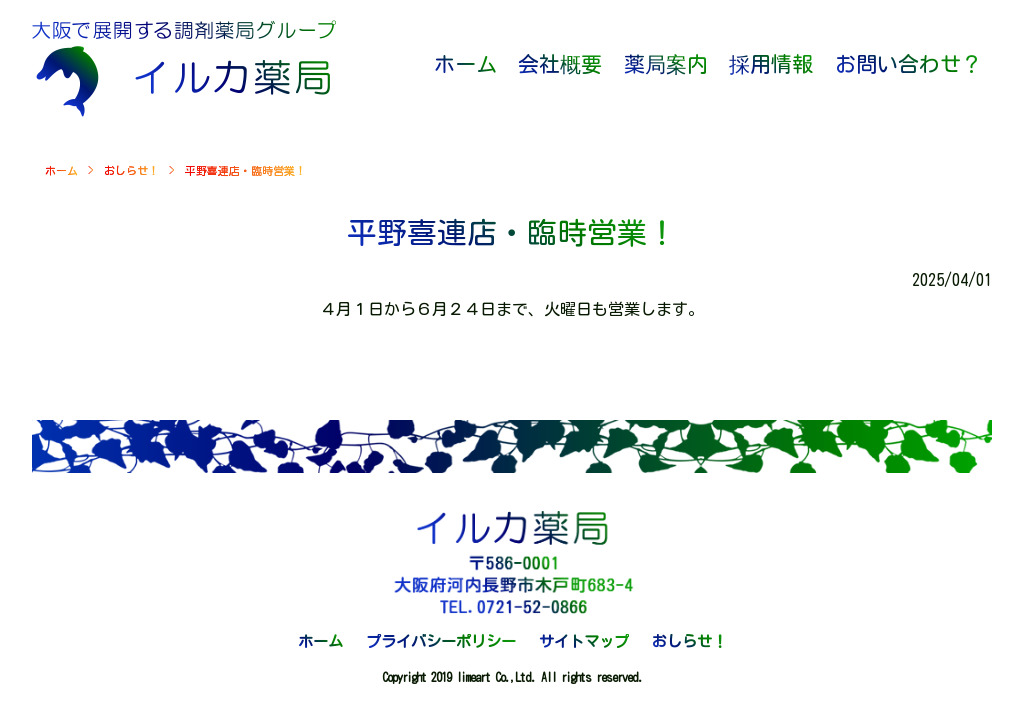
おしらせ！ (131, 170)
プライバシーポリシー (441, 641)
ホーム (61, 170)
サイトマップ (584, 641)
